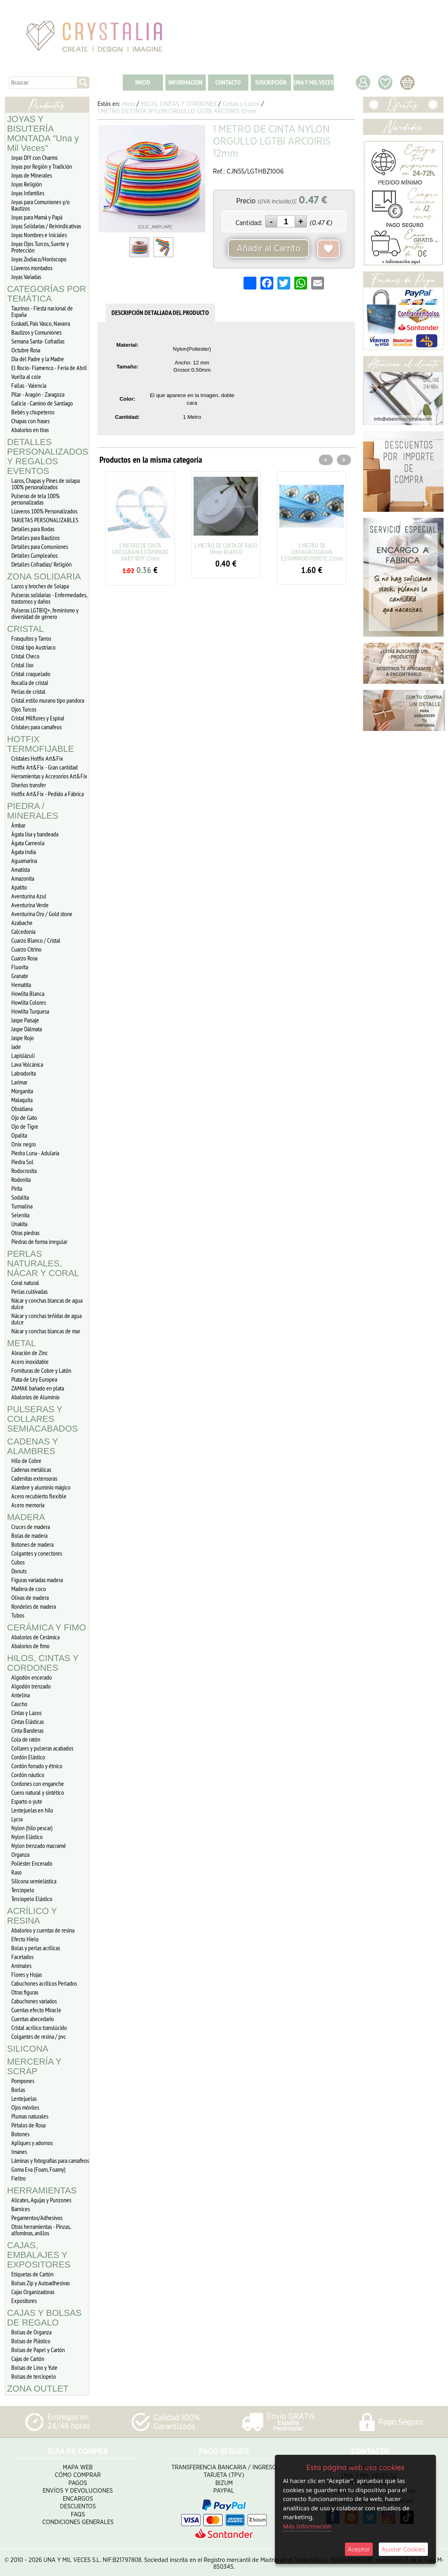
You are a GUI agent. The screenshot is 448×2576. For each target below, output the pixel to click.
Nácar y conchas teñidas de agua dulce (46, 1319)
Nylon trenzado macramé (38, 1845)
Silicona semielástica (33, 1881)
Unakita (19, 1224)
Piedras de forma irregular (39, 1241)
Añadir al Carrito (268, 248)
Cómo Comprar (78, 2473)
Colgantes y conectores (36, 1553)
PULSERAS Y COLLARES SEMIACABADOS (42, 1419)
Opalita (19, 1135)
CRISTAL (25, 629)
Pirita (16, 1188)
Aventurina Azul (28, 896)
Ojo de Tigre (24, 1126)
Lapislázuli (23, 1055)
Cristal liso (22, 665)
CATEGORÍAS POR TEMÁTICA (46, 294)
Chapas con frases (30, 421)
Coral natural (25, 1283)
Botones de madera (32, 1544)
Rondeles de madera (33, 1606)
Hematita (21, 985)
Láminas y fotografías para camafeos (50, 2160)
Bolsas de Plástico (30, 2341)
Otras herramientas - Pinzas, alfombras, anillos (41, 2229)
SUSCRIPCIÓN (271, 82)
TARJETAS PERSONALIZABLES (44, 520)
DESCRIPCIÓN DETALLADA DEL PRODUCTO (160, 312)
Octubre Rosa (25, 350)
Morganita (22, 1091)
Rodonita (21, 1179)
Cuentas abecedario (32, 2019)
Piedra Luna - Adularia (35, 1153)
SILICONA (28, 2049)
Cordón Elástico (28, 1757)
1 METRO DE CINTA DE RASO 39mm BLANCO (226, 548)
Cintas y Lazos (26, 1713)
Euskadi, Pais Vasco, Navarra (40, 323)
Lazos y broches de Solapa (40, 586)
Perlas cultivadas (29, 1291)
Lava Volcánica (27, 1064)
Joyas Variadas (26, 277)
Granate (19, 976)
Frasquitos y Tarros (31, 638)
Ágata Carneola (27, 843)
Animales (21, 1965)
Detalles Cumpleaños (34, 555)
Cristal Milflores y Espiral (37, 718)
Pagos (77, 2480)
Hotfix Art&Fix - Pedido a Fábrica (47, 794)
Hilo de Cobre (26, 1461)
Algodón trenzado (31, 1686)
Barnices (20, 2209)
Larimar (19, 1082)
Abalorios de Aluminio (35, 1397)
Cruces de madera (30, 1527)
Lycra (17, 1819)
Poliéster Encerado (31, 1863)
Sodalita (20, 1197)
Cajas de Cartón (27, 2359)
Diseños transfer (28, 785)
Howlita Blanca (27, 993)
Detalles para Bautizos (35, 538)
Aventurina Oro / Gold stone (41, 914)
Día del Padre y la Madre (37, 359)
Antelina (20, 1695)
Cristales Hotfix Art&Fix (37, 758)
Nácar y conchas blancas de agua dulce (47, 1303)
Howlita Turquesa (30, 1011)
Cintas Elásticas (27, 1721)
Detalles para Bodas (32, 529)
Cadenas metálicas (31, 1469)
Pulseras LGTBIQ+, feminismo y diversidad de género (44, 613)
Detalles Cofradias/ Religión (41, 564)
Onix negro (23, 1144)
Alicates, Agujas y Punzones (41, 2200)
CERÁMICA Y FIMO (46, 1627)
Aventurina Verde (30, 905)
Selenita (20, 1215)
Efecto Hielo (25, 1939)
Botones (20, 2134)
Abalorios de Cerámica (35, 1637)
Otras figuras (24, 1992)
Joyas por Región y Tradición (41, 166)
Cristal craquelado (30, 674)
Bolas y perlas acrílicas (35, 1948)
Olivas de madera (30, 1597)
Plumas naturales (29, 2116)
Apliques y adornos (32, 2143)
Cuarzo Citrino (26, 949)
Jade (16, 1047)
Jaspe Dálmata (26, 1029)
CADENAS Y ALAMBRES (32, 1446)
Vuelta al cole (26, 376)
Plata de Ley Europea (34, 1379)
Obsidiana (22, 1109)
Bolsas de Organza (31, 2332)
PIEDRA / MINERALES (32, 811)
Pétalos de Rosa (28, 2125)
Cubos (18, 1562)
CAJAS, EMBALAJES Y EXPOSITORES (38, 2255)
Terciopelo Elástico (31, 1899)
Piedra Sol (22, 1162)
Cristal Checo (25, 656)
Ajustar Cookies (403, 2549)
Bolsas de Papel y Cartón (38, 2350)
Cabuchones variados (34, 2001)
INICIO (142, 82)
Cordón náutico (27, 1775)
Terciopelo (22, 1890)
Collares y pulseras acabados (42, 1748)
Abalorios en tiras (30, 430)
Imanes (19, 2152)
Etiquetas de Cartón (32, 2274)
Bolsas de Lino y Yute (34, 2367)
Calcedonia (23, 931)
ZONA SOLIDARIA (44, 576)
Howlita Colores (28, 1002)
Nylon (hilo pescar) (32, 1828)
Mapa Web (78, 2465)
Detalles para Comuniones (39, 546)
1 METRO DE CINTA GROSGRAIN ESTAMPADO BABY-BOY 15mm (140, 551)
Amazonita (22, 878)
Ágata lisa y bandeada (34, 834)
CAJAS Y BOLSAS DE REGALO (44, 2318)
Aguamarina (24, 861)
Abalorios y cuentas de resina (42, 1930)
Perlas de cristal (28, 691)
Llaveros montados (31, 268)
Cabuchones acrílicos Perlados (44, 1983)
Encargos (78, 2496)
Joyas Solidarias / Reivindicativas (46, 226)
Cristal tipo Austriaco (33, 647)
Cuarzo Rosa (24, 958)
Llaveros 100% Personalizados (44, 511)
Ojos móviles (25, 2107)
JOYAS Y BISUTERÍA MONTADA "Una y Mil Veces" (43, 133)
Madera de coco (28, 1589)
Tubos (17, 1615)
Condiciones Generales (78, 2520)
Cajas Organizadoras (32, 2292)
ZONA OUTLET (38, 2389)
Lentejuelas (24, 2098)
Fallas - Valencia (28, 385)
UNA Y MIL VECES (313, 82)
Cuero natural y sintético (37, 1792)
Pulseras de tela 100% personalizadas (35, 499)
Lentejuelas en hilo (32, 1810)
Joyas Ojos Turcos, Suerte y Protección (40, 247)
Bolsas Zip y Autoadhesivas (40, 2283)
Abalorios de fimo (30, 1646)
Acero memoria (27, 1505)
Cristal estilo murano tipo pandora (47, 700)
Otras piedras (25, 1233)
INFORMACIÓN (185, 82)
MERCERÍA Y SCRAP (34, 2066)
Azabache (22, 923)
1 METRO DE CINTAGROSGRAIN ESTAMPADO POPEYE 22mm (312, 551)
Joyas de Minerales (31, 175)
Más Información (307, 2526)
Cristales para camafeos (36, 727)
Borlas (18, 2090)
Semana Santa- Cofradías (37, 341)
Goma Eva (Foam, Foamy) (38, 2169)
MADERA (26, 1517)
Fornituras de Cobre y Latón (41, 1370)
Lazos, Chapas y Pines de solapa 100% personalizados (45, 483)
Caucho (19, 1704)
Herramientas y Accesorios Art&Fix (49, 776)
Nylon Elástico (27, 1837)
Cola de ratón (25, 1739)
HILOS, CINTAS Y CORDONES (42, 1663)
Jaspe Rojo (22, 1038)
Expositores (24, 2301)
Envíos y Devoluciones (78, 2488)
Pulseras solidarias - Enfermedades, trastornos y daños (49, 598)
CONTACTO (228, 82)
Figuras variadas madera (37, 1580)
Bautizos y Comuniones (36, 332)
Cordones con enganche (37, 1783)
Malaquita (22, 1100)
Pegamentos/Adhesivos (36, 2218)
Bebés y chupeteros (32, 412)
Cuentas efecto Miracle (36, 2010)
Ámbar (18, 825)
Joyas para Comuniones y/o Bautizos (40, 205)
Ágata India (23, 852)
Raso (16, 1872)
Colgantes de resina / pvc (38, 2036)
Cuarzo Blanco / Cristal (35, 940)
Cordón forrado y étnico (36, 1766)
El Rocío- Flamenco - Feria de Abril (49, 368)
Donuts (19, 1571)
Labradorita (23, 1073)
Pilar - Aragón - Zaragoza (37, 394)
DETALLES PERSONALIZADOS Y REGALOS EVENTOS (48, 456)
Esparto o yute (26, 1801)
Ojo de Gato (24, 1117)
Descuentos (78, 2504)
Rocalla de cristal (29, 683)
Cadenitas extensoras (34, 1478)
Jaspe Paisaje (25, 1020)
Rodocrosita (24, 1171)
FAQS (78, 2512)
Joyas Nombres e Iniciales (39, 235)
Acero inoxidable (30, 1361)
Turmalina (22, 1206)
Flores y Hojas (26, 1974)
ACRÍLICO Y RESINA (32, 1916)
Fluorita (19, 967)
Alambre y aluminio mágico (40, 1487)
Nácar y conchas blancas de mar (45, 1331)
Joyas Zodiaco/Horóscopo (38, 259)
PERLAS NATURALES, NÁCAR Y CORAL (43, 1263)
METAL (21, 1343)
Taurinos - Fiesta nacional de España (42, 311)
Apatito (19, 887)
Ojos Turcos (23, 709)
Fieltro (18, 2178)
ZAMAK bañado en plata (37, 1388)
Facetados (22, 1957)
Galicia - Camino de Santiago (42, 403)
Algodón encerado (31, 1677)
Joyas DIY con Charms (34, 157)
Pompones (22, 2081)
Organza (20, 1854)
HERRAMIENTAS (42, 2190)
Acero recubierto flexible (38, 1496)
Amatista (20, 869)
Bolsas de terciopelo (33, 2376)
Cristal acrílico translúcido (39, 2028)
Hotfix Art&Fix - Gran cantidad (44, 767)
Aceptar (359, 2549)
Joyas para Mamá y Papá (36, 217)
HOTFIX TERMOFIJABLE (40, 744)
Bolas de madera (29, 1535)
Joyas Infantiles (27, 193)
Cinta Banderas (27, 1730)
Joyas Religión (26, 184)
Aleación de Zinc (29, 1353)
